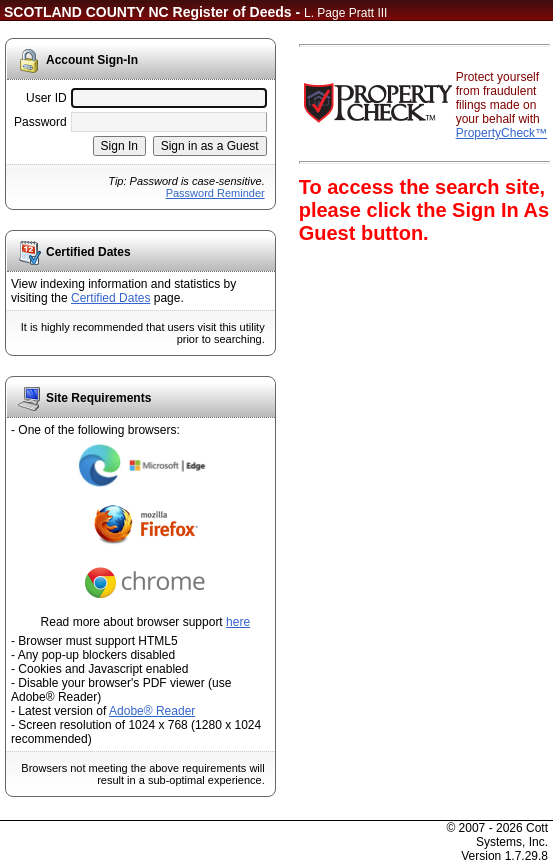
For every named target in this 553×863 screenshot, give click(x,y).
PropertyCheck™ (501, 133)
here (238, 622)
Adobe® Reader (152, 711)
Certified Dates (110, 298)
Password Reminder (215, 193)
